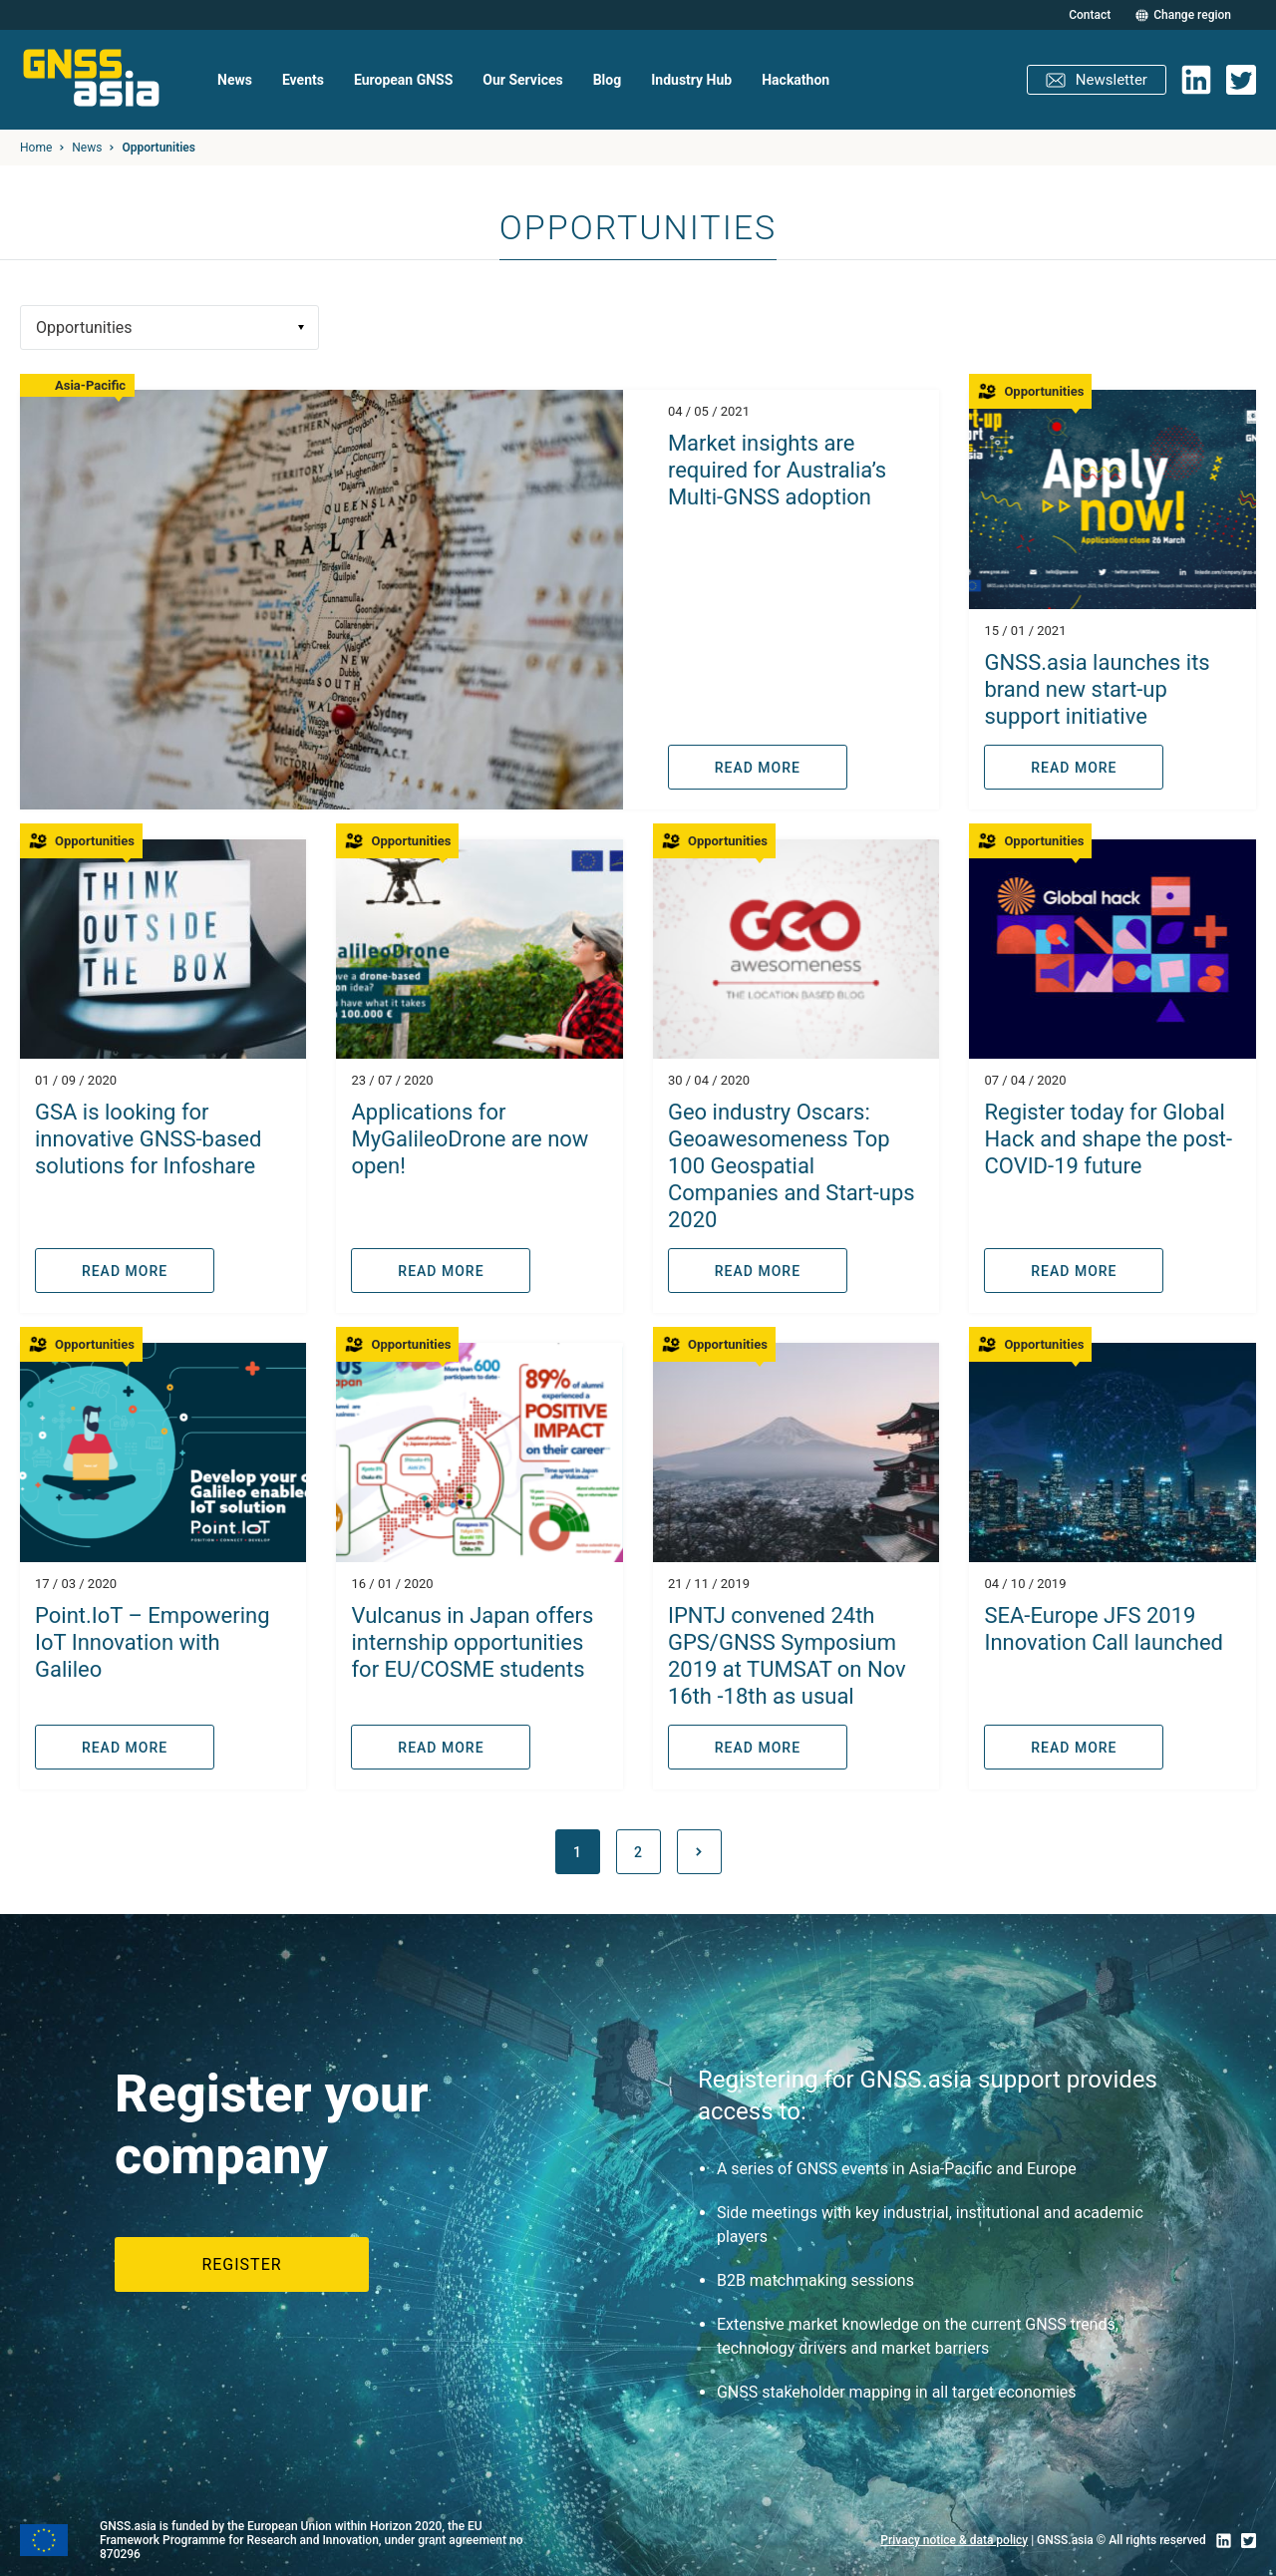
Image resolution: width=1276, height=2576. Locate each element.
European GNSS (403, 80)
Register (241, 2264)
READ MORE (757, 768)
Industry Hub (691, 80)
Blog (607, 80)
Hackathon (795, 80)
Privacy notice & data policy (954, 2540)
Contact (1090, 15)
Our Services (522, 80)
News (234, 80)
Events (303, 80)
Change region (1192, 15)
